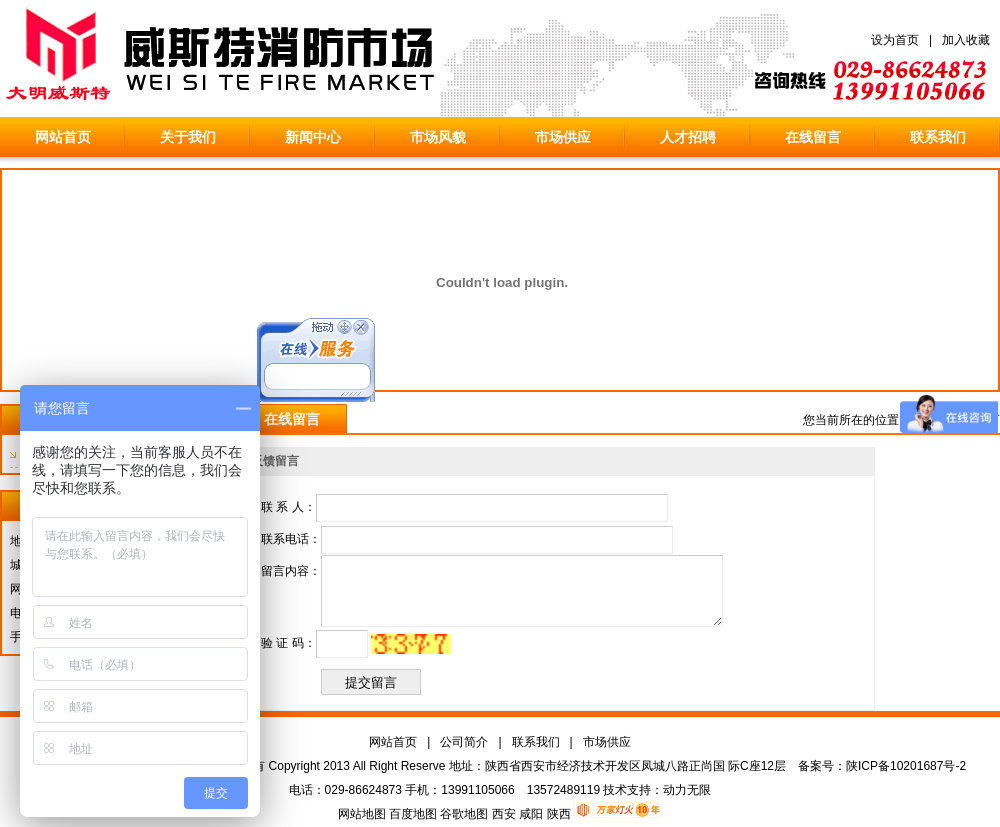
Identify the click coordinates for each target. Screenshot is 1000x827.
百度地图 (413, 814)
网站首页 (63, 137)
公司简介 (464, 742)
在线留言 (813, 137)
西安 (504, 814)
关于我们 (188, 137)
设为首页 (895, 40)
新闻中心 (313, 137)
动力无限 (687, 790)
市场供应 (563, 137)
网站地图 (362, 814)
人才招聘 (688, 137)
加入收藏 (966, 40)
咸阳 (531, 814)
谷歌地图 (464, 814)
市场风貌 (438, 137)
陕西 (559, 814)
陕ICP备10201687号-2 (906, 766)
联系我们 (938, 137)
